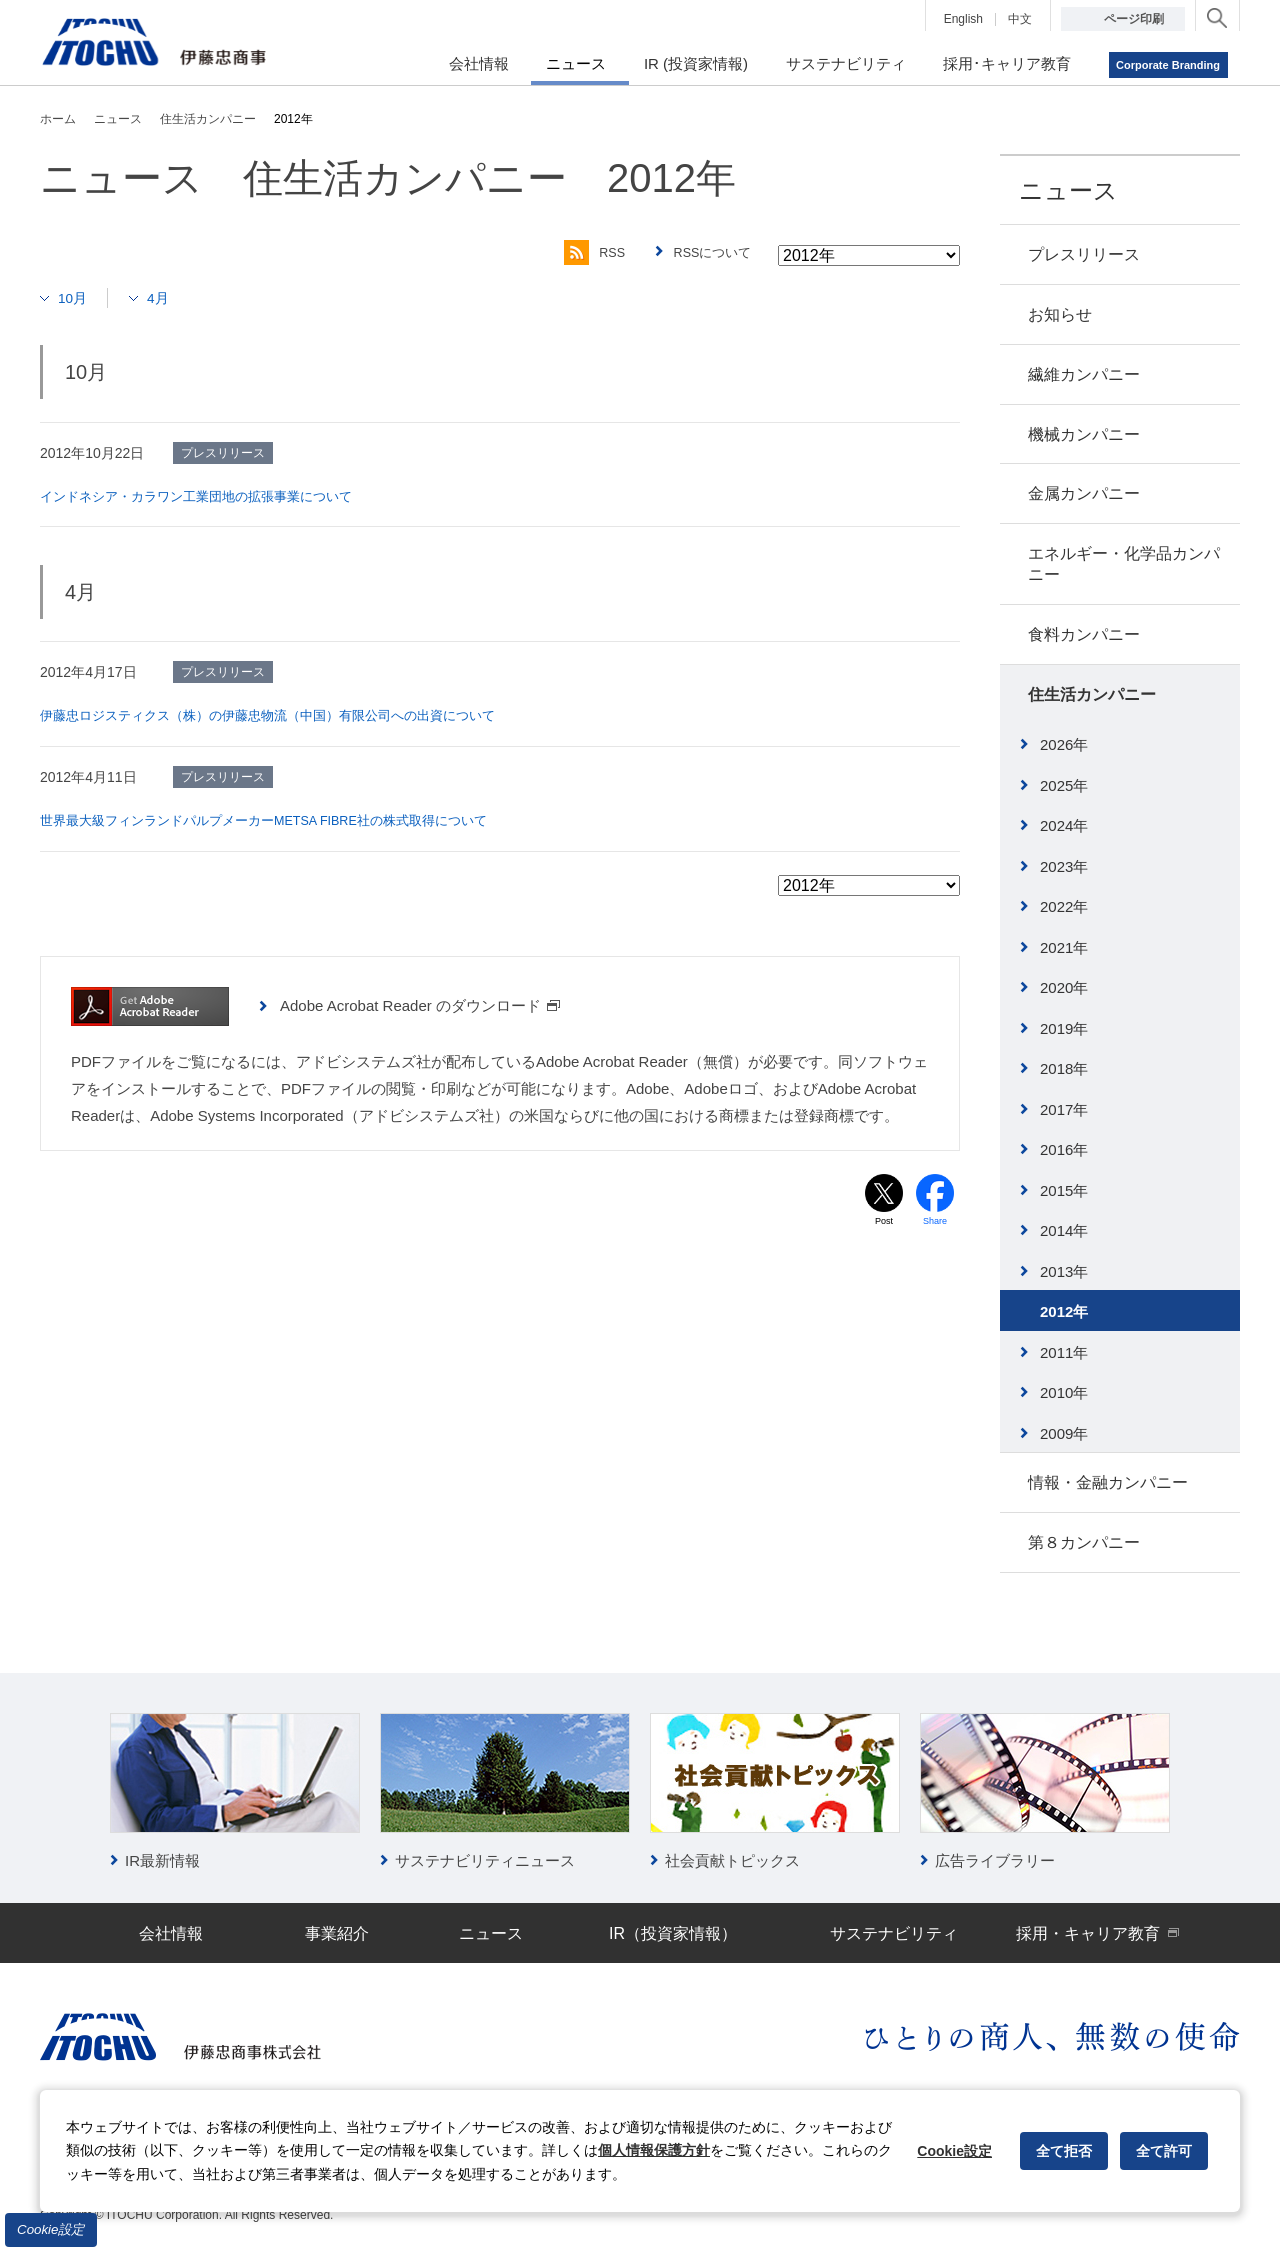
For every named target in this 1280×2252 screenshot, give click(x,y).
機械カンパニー (1084, 434)
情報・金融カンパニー (1108, 1482)
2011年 (1064, 1352)
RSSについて (709, 253)
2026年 (1064, 744)
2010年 (1064, 1392)
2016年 (1064, 1149)
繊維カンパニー (1084, 374)
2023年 (1064, 866)
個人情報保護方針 (654, 2150)
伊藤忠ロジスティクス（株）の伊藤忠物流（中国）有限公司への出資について (285, 715)
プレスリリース (1084, 254)
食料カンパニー (1084, 634)
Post (884, 1221)
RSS (583, 253)
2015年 (1064, 1190)
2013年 (1064, 1271)
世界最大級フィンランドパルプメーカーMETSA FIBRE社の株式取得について (282, 819)
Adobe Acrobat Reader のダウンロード (420, 1003)
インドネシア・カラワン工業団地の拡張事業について (208, 496)
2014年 (1064, 1230)
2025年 (1064, 785)
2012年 (1064, 1311)
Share (935, 1221)
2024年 (1064, 825)
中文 (1020, 19)
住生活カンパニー (1092, 694)
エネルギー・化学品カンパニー (1124, 564)
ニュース (1068, 190)
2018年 (1064, 1068)
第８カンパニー (1084, 1542)
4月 (165, 297)
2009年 (1064, 1433)
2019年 (1064, 1028)
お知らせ (1060, 314)
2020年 (1064, 987)
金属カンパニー (1084, 493)
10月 (76, 297)
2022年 (1064, 906)
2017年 (1064, 1109)
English (963, 19)
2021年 (1064, 947)
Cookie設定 (51, 2229)
